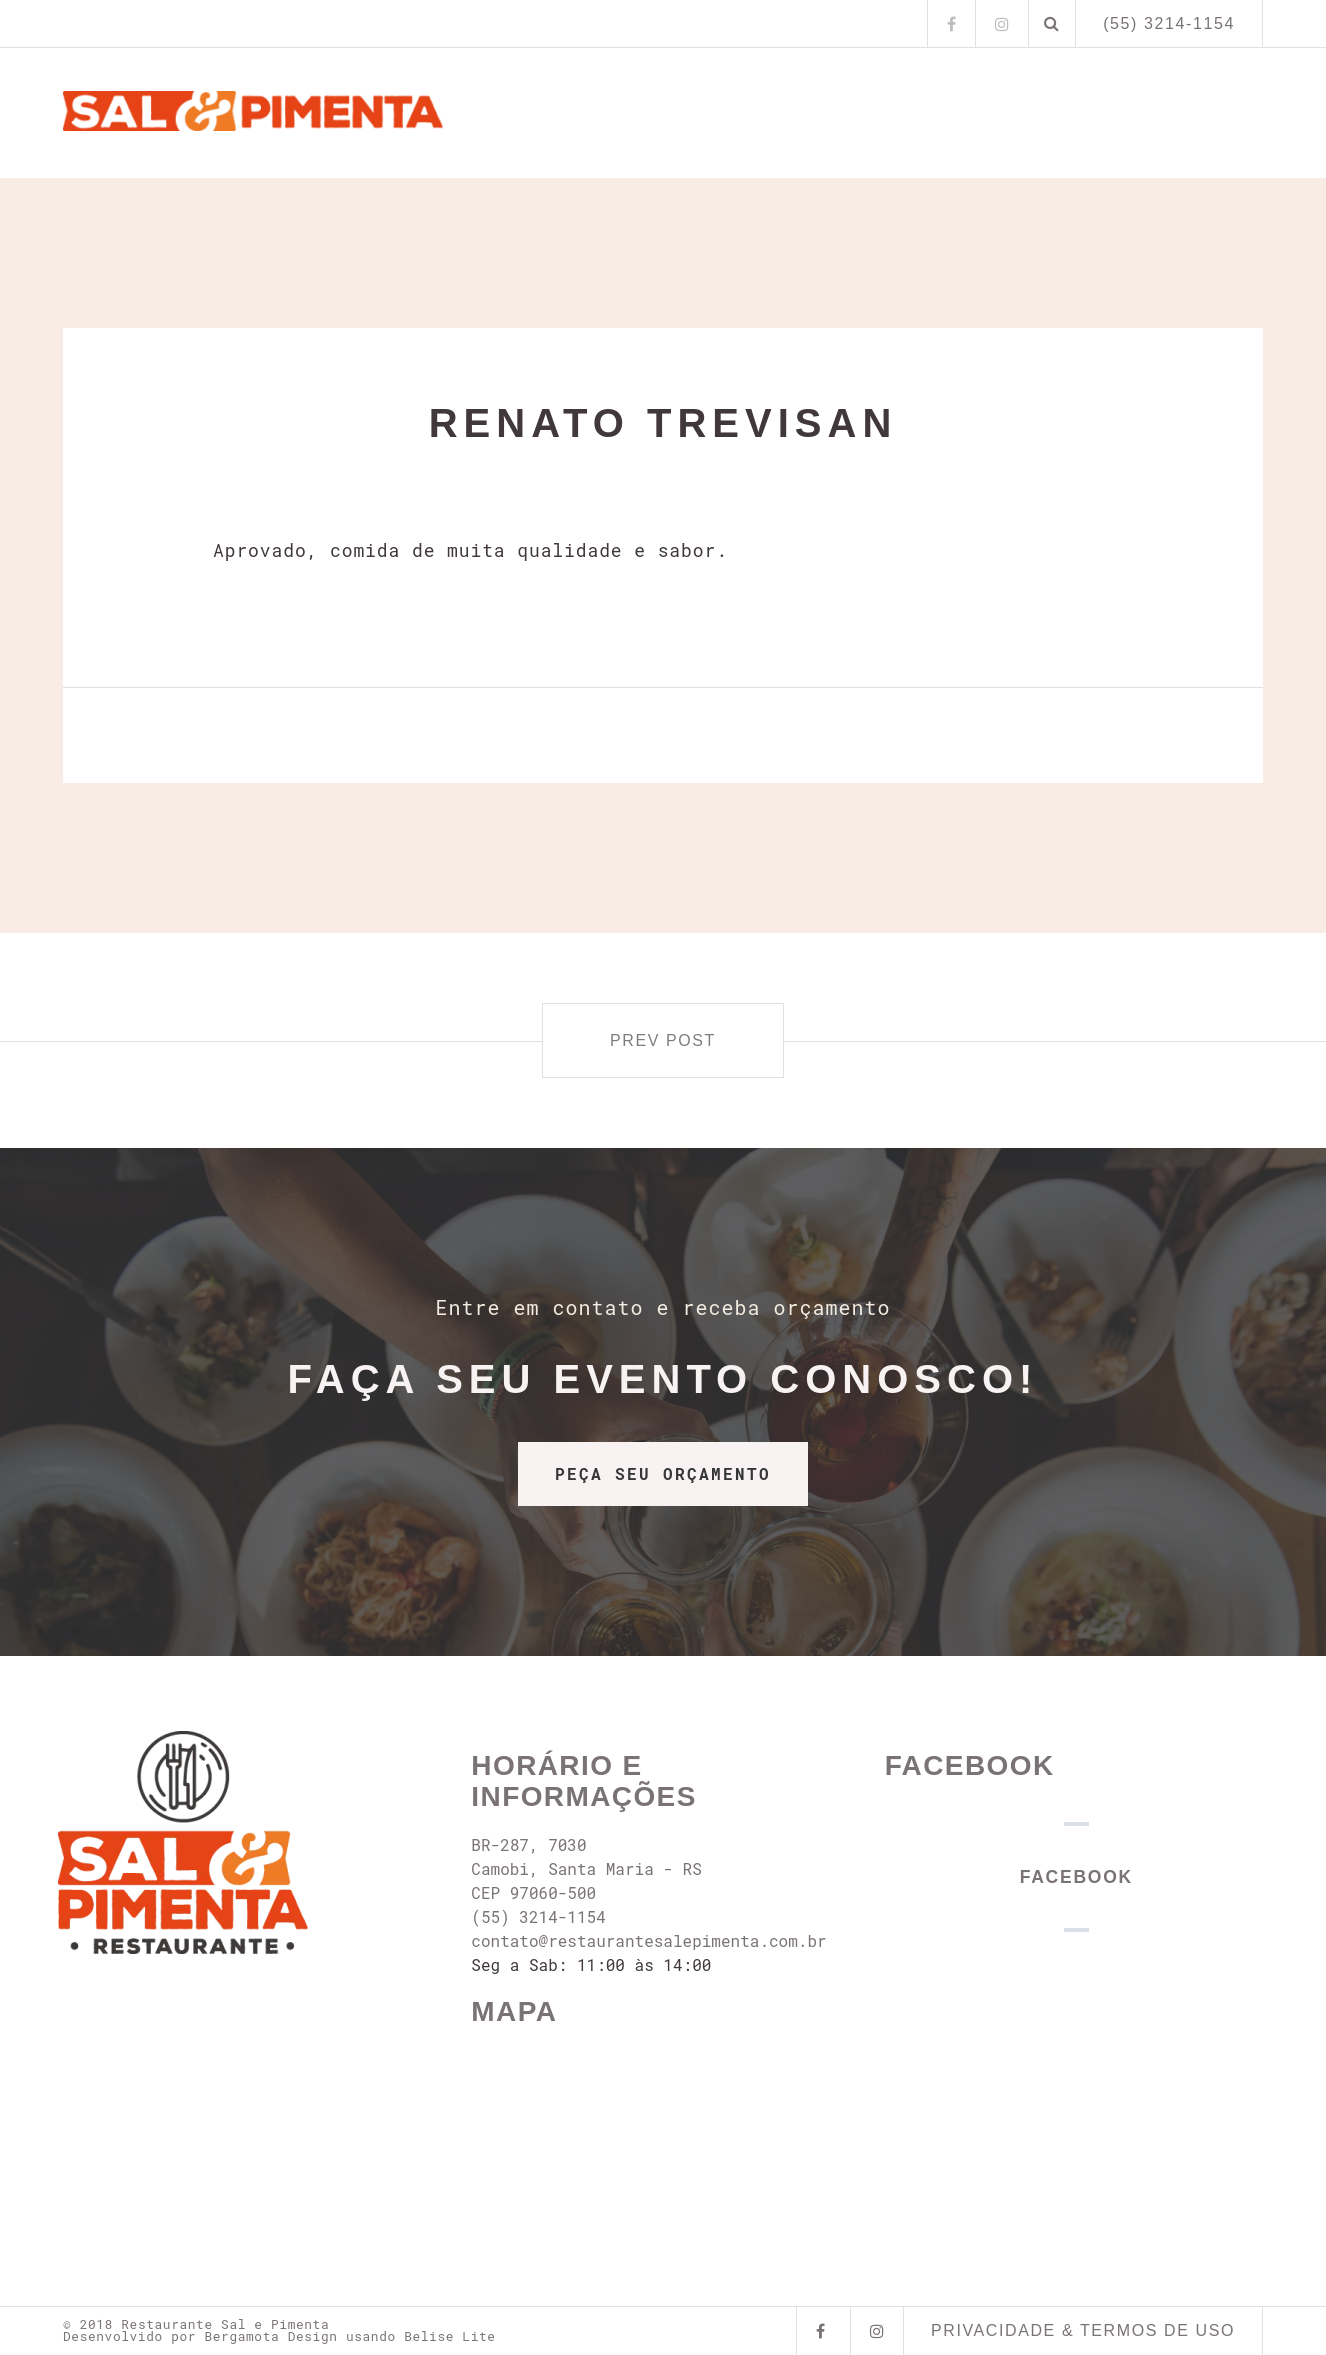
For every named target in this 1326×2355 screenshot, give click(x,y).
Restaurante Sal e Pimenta (225, 2324)
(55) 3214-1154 (1169, 23)
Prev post (663, 1040)
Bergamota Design (270, 2336)
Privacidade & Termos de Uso (1083, 2330)
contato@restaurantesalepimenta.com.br (648, 1940)
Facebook (970, 1765)
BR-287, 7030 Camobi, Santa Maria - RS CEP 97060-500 (586, 1868)
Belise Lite (450, 2336)
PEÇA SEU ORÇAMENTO (663, 1473)
